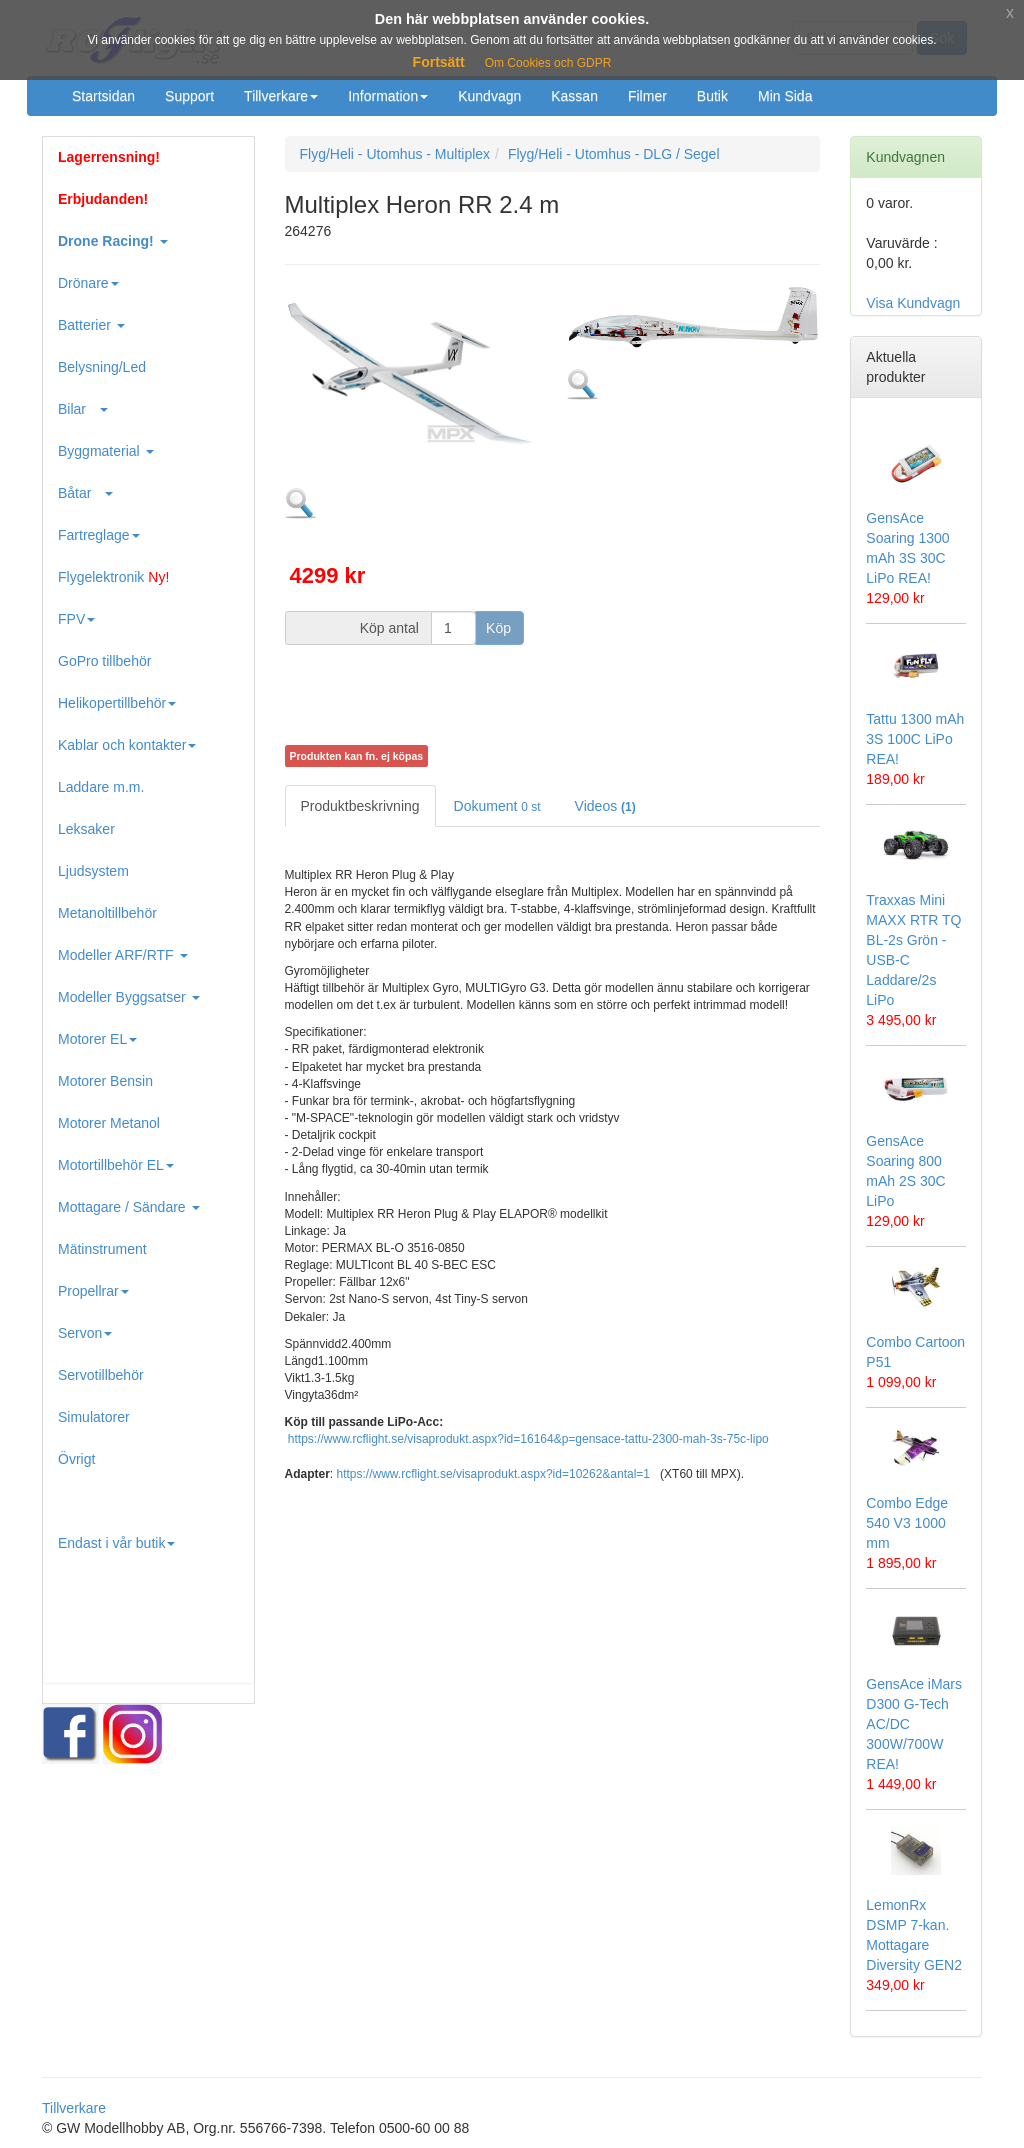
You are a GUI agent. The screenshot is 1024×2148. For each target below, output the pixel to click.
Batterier (91, 325)
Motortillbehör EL (116, 1165)
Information (388, 96)
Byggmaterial (106, 451)
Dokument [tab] (497, 806)
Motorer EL (97, 1039)
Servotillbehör (101, 1375)
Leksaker (86, 829)
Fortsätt (439, 62)
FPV (76, 619)
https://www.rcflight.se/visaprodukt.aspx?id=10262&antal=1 (494, 1474)
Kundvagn (489, 96)
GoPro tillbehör (104, 661)
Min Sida (785, 96)
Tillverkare (281, 96)
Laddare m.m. (101, 787)
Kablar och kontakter (127, 745)
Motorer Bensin (105, 1081)
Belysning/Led (102, 367)
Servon (85, 1333)
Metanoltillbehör (107, 913)
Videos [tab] (605, 806)
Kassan (574, 96)
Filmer (647, 96)
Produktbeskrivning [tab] (360, 806)
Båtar (85, 493)
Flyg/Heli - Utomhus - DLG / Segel (614, 154)
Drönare (88, 283)
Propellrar (93, 1291)
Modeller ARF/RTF (123, 955)
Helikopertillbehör (117, 703)
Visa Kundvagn (913, 303)
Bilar (83, 409)
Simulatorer (94, 1417)
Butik (712, 96)
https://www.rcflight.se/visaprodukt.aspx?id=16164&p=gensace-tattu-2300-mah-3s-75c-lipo (528, 1439)
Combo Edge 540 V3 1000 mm (907, 1523)
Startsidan (103, 96)
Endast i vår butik (116, 1543)
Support (189, 96)
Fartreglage (99, 535)
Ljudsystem (93, 871)
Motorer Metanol (109, 1123)
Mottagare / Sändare (129, 1207)
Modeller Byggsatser (129, 997)
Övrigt (76, 1459)
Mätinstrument (102, 1249)
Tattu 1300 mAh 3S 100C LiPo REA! (915, 739)
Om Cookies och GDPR (548, 63)
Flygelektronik (113, 577)
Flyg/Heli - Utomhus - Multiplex (395, 154)
